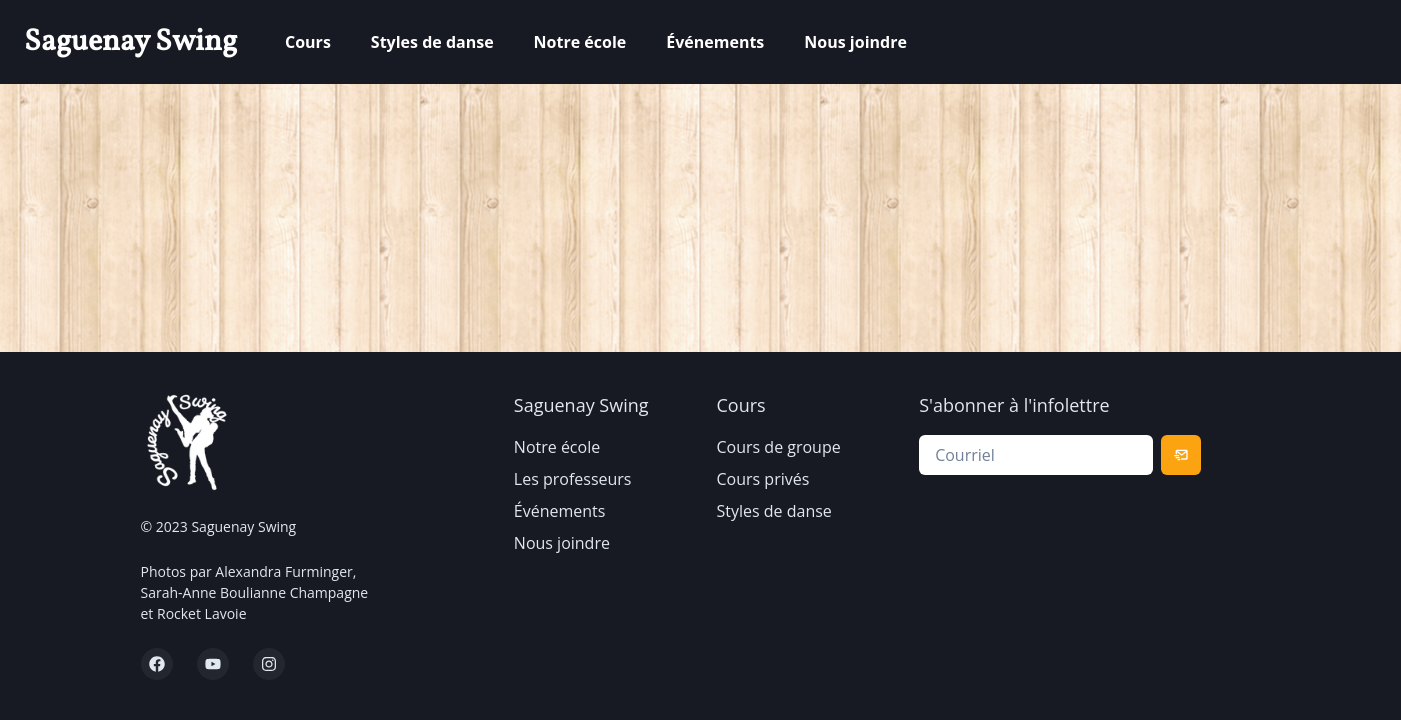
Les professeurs (573, 479)
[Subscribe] (1181, 455)
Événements (715, 42)
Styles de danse (432, 42)
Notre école (580, 42)
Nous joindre (855, 42)
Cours (308, 42)
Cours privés (763, 479)
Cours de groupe (779, 447)
